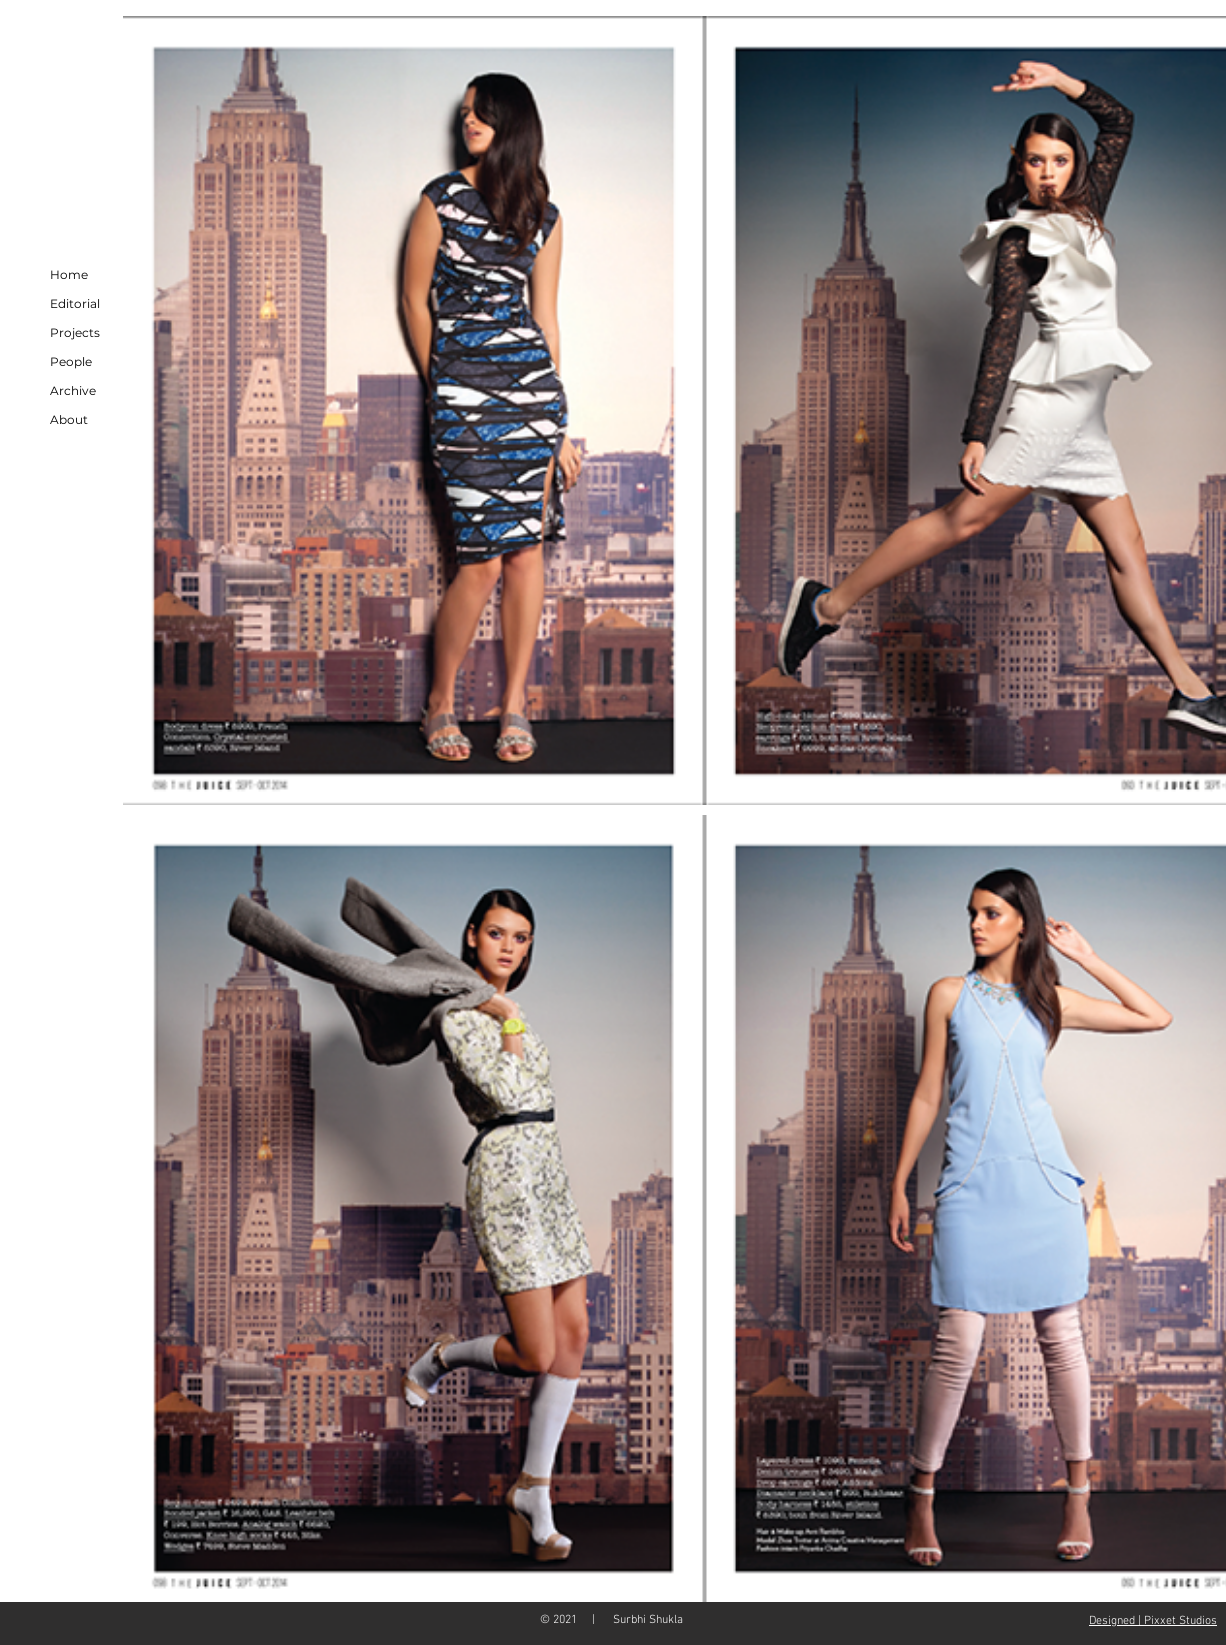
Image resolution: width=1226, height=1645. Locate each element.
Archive (73, 390)
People (71, 361)
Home (69, 274)
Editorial (75, 303)
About (69, 419)
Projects (75, 332)
